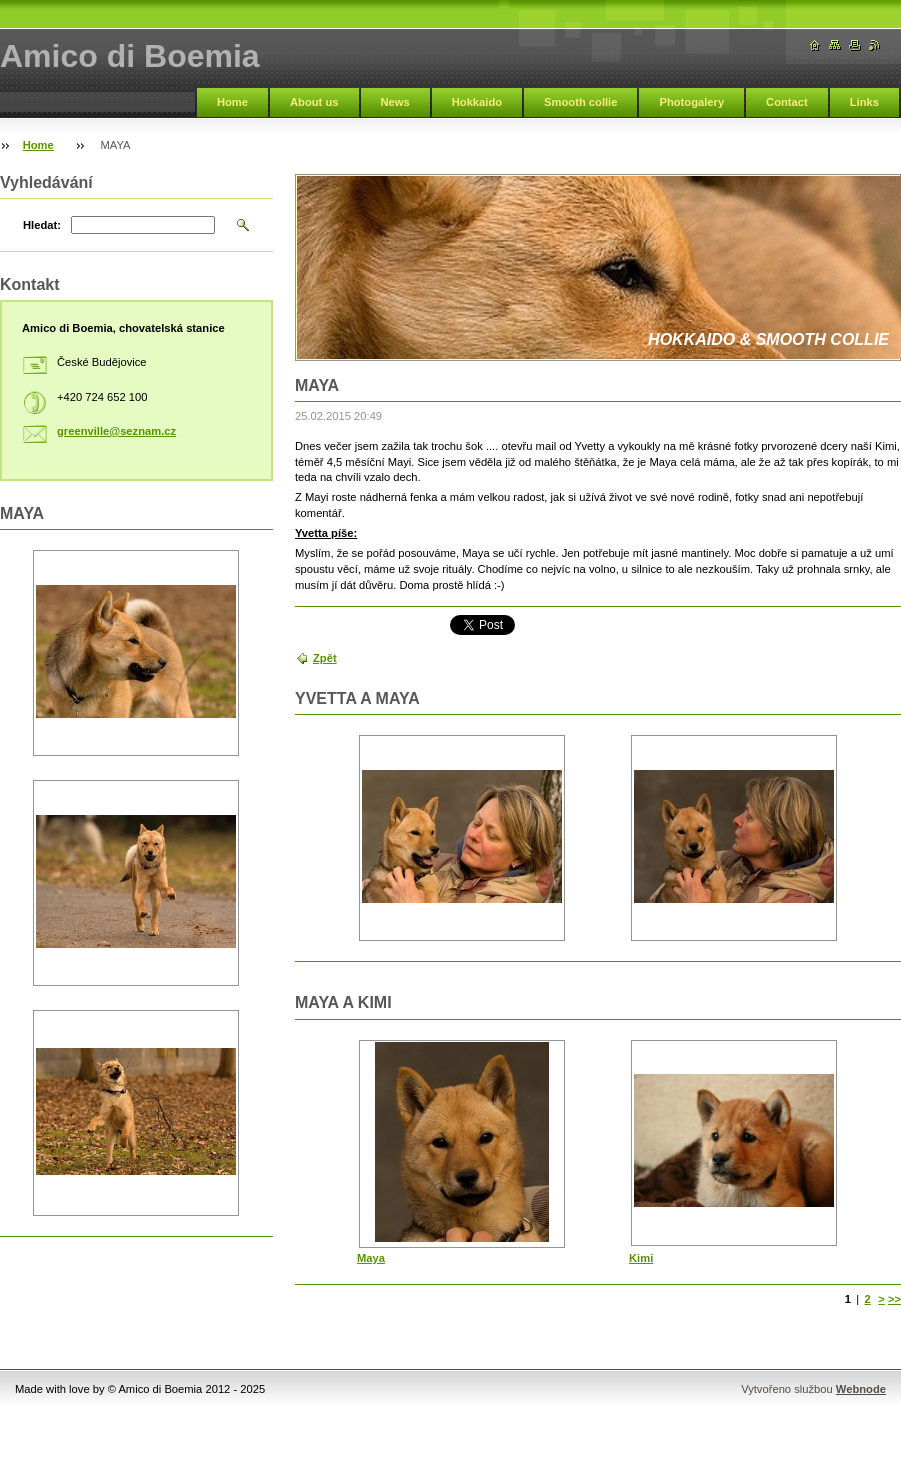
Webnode (861, 1389)
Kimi (641, 1258)
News (395, 102)
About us (314, 102)
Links (864, 102)
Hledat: (42, 225)
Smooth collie (580, 102)
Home (232, 102)
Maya (371, 1258)
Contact (787, 102)
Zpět (325, 658)
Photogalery (691, 102)
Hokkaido (477, 102)
